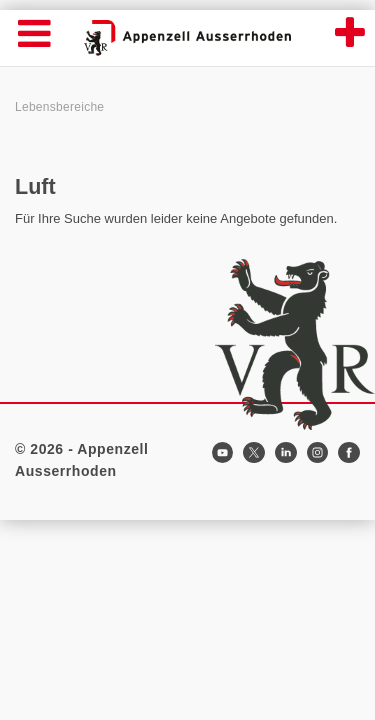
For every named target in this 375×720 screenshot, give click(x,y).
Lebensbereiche (59, 107)
